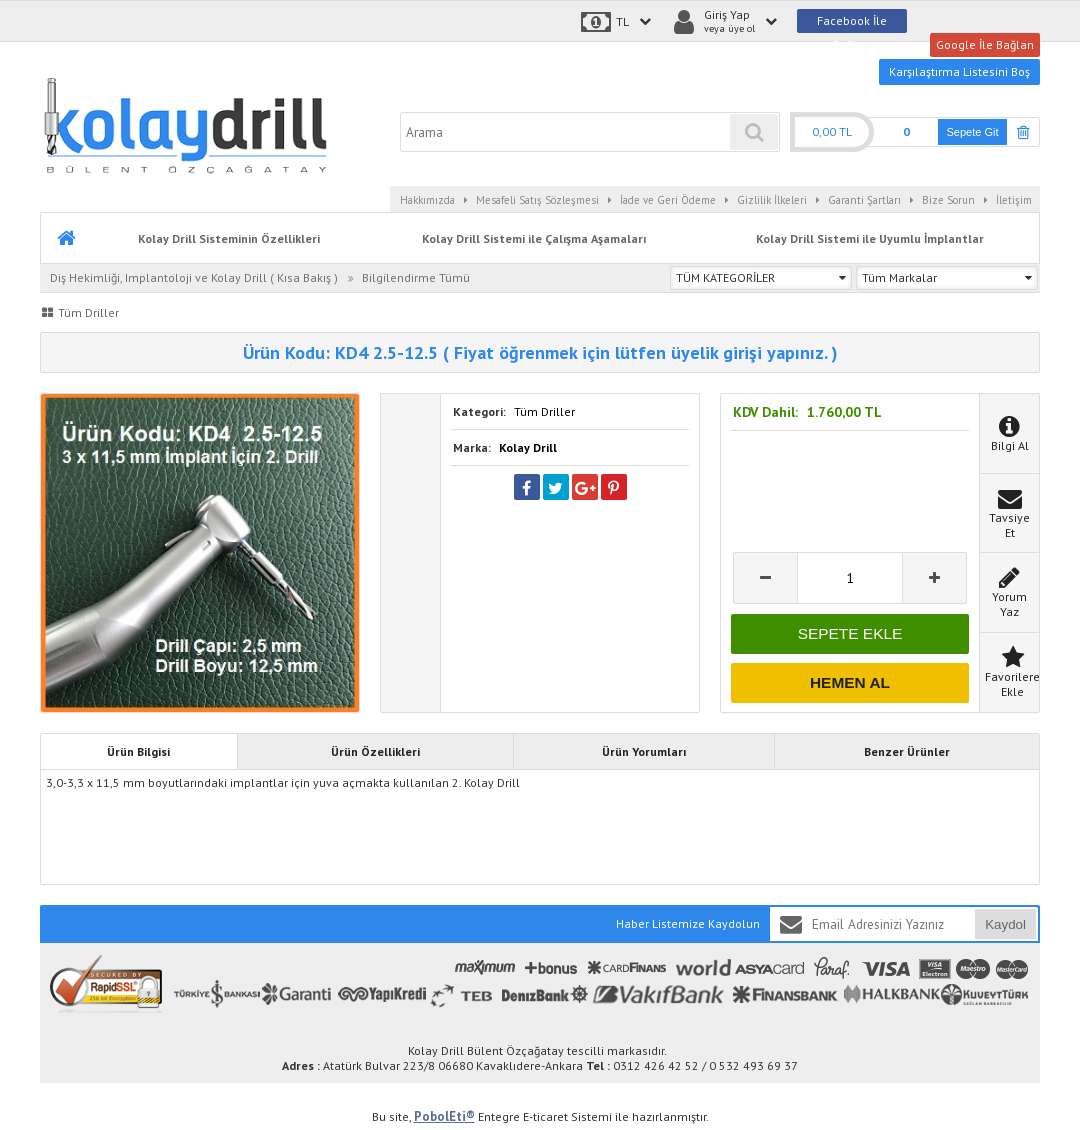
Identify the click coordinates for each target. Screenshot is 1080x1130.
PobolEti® (444, 1116)
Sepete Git (973, 132)
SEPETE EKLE (850, 633)
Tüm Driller (544, 411)
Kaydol (1005, 924)
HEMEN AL (850, 682)
